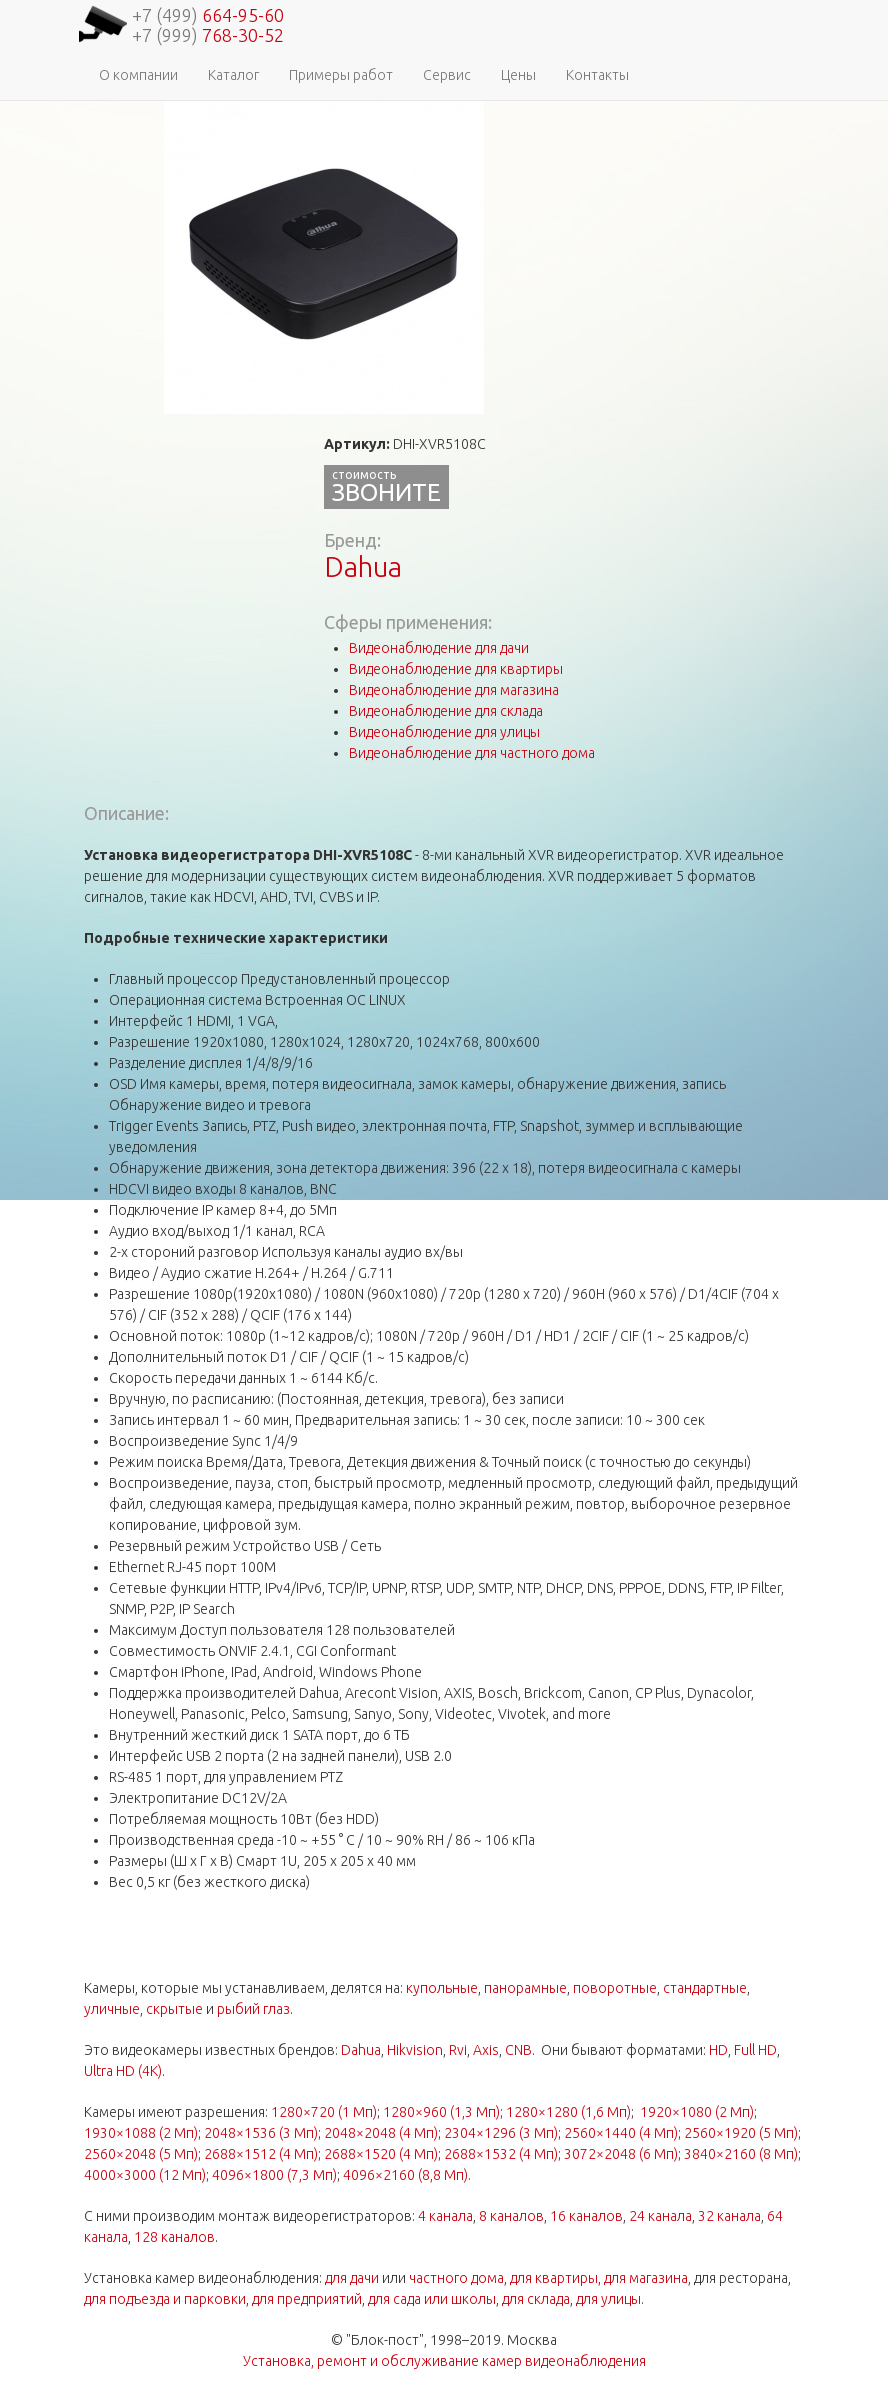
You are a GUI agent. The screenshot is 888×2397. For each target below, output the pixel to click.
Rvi (458, 2050)
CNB (518, 2050)
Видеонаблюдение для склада (446, 711)
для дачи (352, 2278)
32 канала (729, 2216)
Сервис (447, 75)
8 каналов (511, 2216)
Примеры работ (341, 75)
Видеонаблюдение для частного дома (472, 753)
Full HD (755, 2050)
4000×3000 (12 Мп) (145, 2175)
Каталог (233, 75)
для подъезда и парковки (165, 2299)
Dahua (363, 566)
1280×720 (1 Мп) (324, 2112)
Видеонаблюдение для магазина (454, 690)
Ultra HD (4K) (123, 2071)
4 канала (445, 2216)
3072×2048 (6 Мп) (621, 2154)
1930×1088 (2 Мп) (141, 2133)
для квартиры (554, 2278)
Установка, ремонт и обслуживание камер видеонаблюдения (444, 2361)
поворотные (615, 1988)
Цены (518, 75)
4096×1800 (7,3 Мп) (274, 2175)
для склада (536, 2299)
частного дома (456, 2278)
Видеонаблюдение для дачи (439, 648)
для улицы (608, 2299)
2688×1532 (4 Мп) (501, 2154)
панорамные (525, 1988)
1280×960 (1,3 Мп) (441, 2112)
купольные (442, 1988)
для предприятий (307, 2299)
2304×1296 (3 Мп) (501, 2133)
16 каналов (586, 2216)
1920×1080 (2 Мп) (697, 2112)
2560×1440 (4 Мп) (621, 2133)
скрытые (174, 2009)
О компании (138, 75)
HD (718, 2050)
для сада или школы (432, 2299)
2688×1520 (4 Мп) (381, 2154)
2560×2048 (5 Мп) (141, 2154)
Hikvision (415, 2050)
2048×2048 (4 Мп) (381, 2133)
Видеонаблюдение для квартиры (456, 669)
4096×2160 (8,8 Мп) (405, 2175)
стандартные (705, 1988)
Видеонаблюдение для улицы (444, 732)
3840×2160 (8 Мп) (741, 2154)
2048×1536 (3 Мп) (261, 2133)
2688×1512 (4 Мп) (261, 2154)
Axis (486, 2050)
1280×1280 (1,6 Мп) (568, 2112)
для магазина (646, 2278)
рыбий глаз (253, 2009)
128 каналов (174, 2237)
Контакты (597, 75)
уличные (112, 2009)
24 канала (660, 2216)
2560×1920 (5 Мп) (741, 2133)
